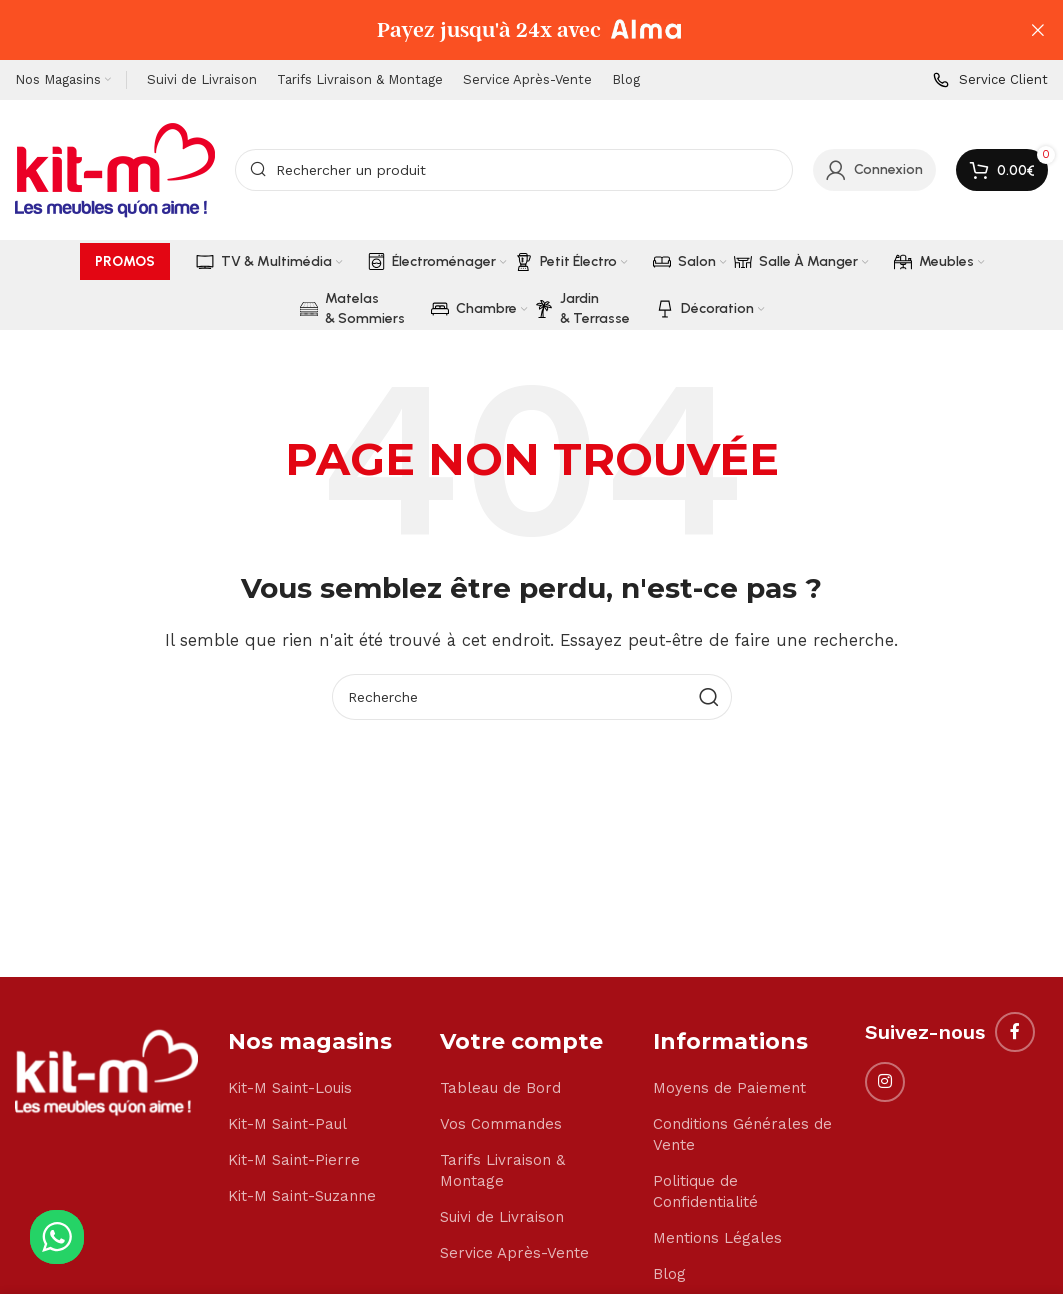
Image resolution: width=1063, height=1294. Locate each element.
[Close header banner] (1038, 30)
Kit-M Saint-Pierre (294, 1160)
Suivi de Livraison (502, 1217)
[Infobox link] (990, 80)
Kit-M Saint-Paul (287, 1124)
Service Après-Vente (514, 1253)
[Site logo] (115, 169)
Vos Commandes (501, 1124)
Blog (669, 1274)
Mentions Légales (717, 1238)
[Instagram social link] (885, 1082)
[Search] (514, 170)
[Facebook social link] (1015, 1032)
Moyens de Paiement (729, 1088)
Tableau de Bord (500, 1088)
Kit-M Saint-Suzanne (302, 1196)
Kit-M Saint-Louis (290, 1088)
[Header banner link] (501, 30)
